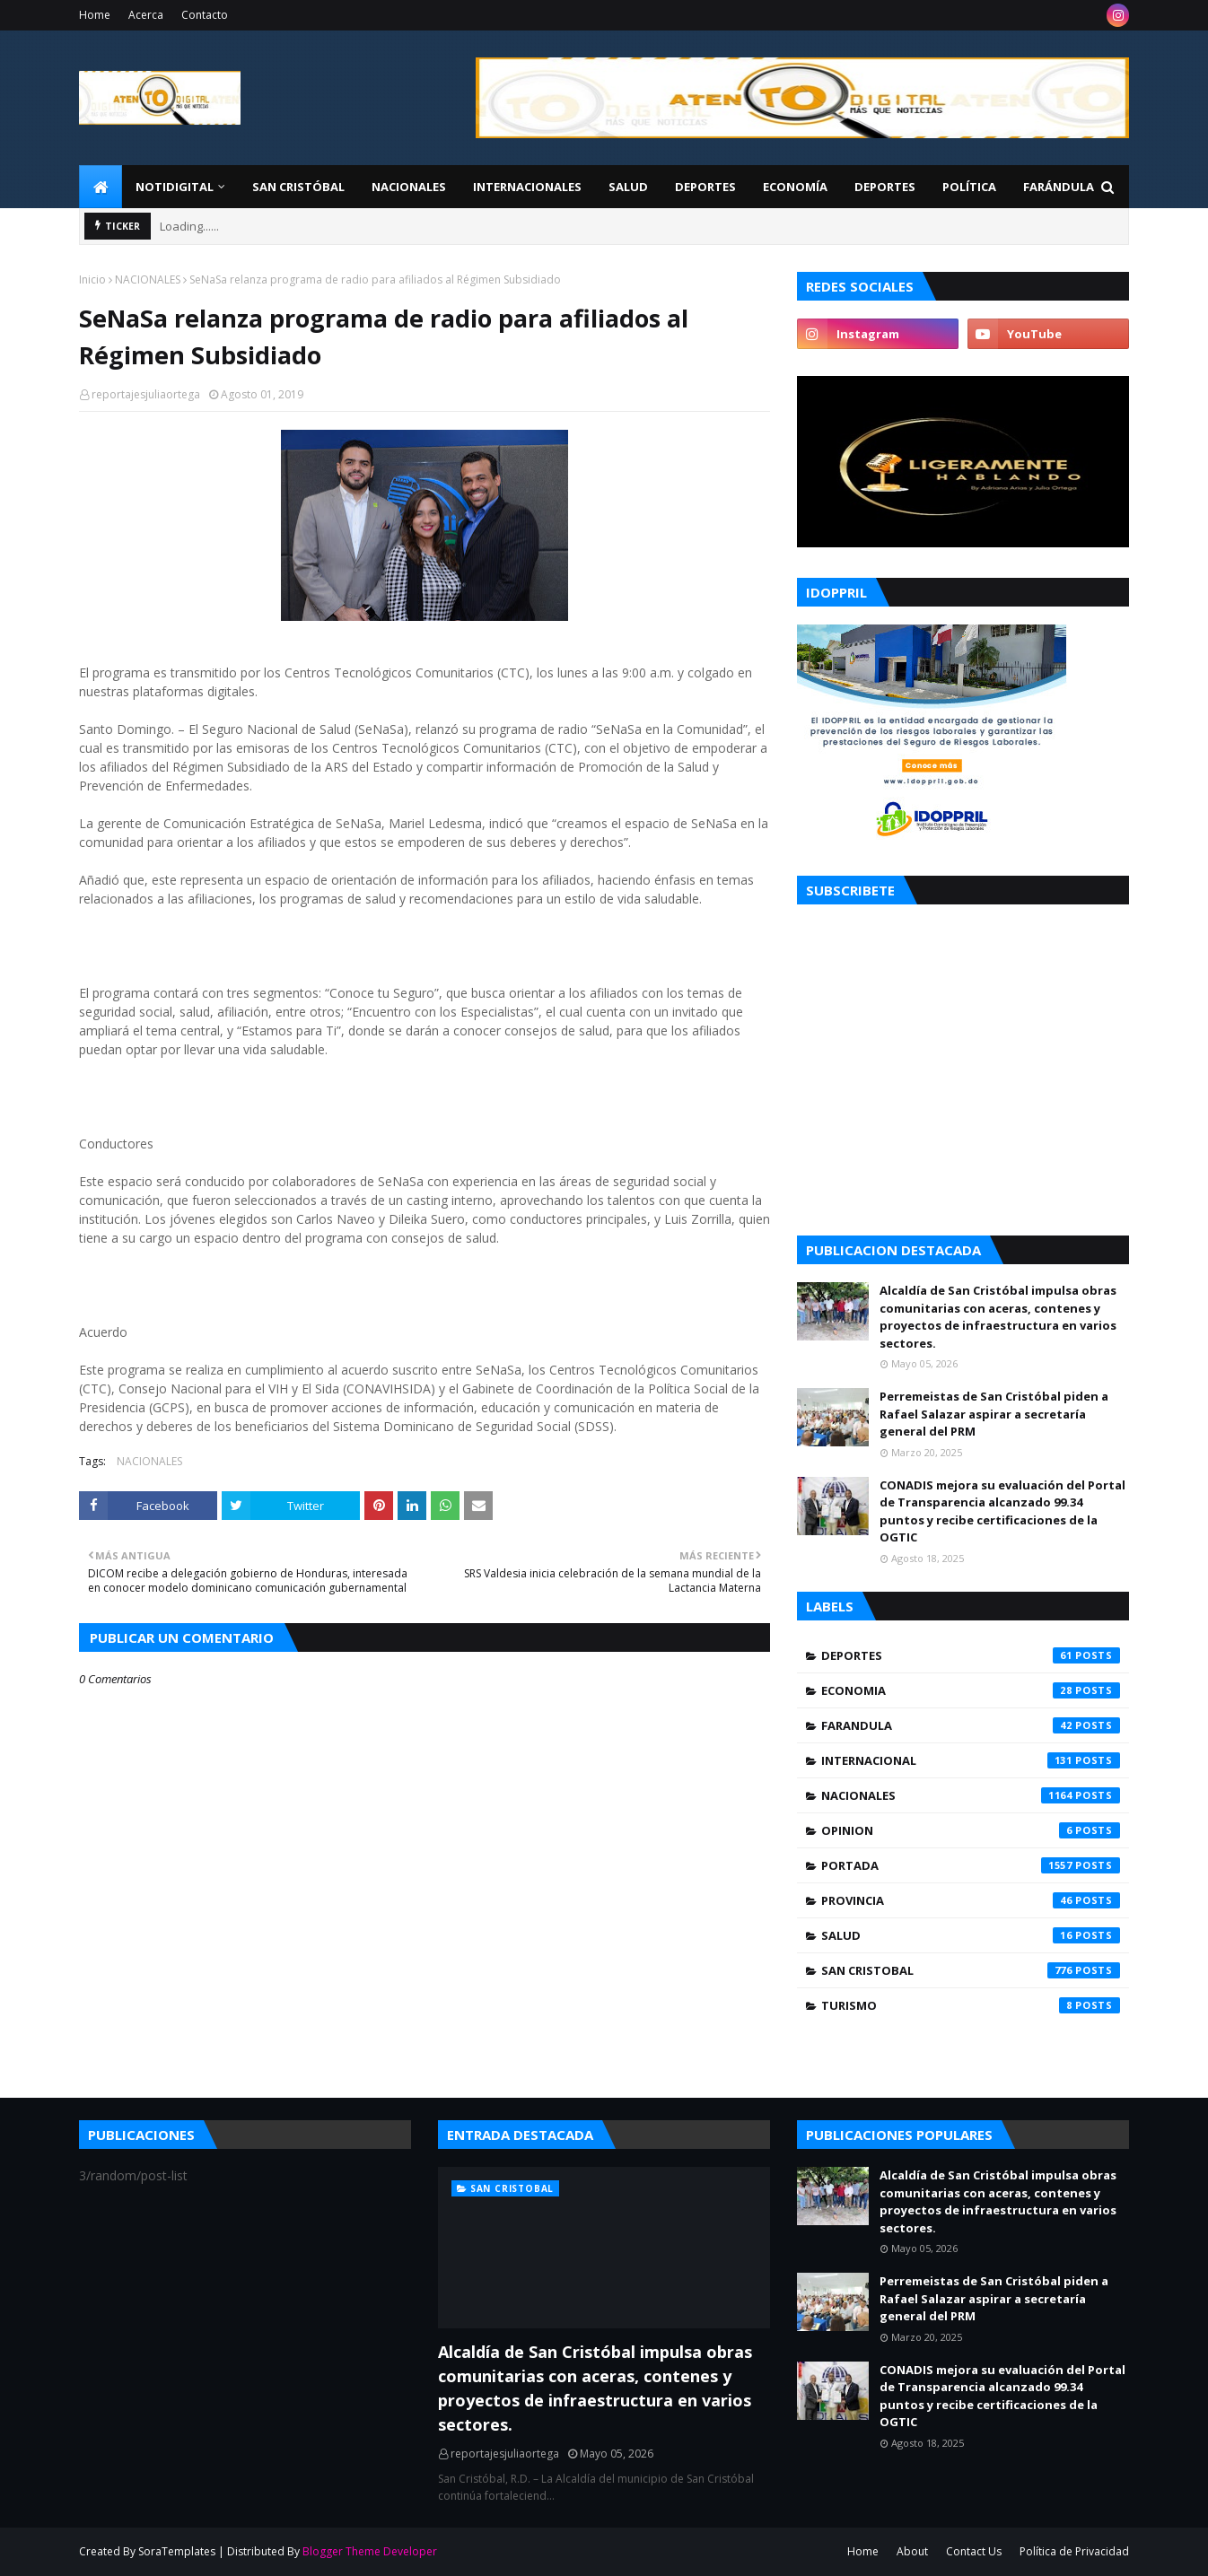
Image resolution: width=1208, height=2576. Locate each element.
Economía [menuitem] (795, 187)
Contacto (204, 14)
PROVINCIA (970, 1900)
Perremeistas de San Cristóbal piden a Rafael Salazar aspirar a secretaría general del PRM (994, 1413)
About (912, 2551)
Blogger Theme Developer (369, 2551)
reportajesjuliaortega (146, 394)
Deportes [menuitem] (705, 187)
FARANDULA (970, 1725)
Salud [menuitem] (628, 187)
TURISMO (970, 2005)
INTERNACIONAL (970, 1760)
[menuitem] (100, 186)
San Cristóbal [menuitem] (298, 187)
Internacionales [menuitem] (527, 187)
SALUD (970, 1935)
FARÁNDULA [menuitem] (1058, 187)
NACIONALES (147, 279)
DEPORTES (970, 1655)
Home (94, 14)
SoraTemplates (176, 2551)
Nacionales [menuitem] (409, 187)
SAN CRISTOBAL (970, 1970)
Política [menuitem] (969, 187)
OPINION (970, 1830)
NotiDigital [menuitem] (175, 187)
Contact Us (974, 2551)
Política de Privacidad (1074, 2551)
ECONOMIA (970, 1690)
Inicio (92, 279)
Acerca (145, 14)
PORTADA (970, 1865)
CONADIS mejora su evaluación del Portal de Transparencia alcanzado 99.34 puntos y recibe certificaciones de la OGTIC (1002, 1511)
